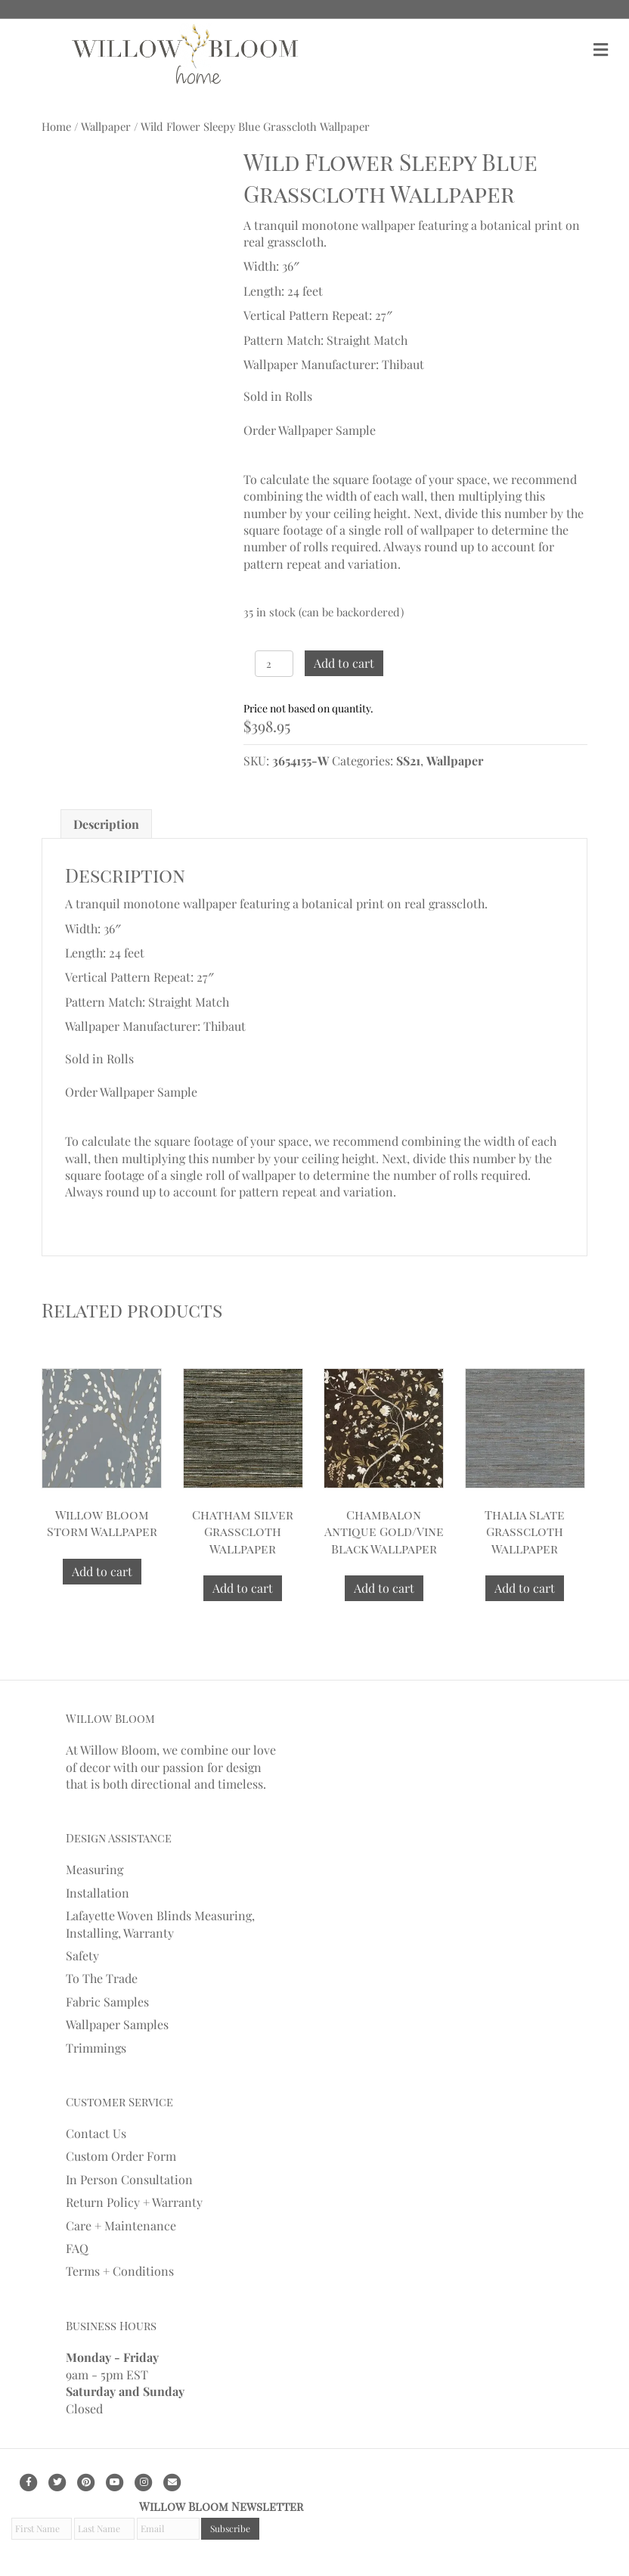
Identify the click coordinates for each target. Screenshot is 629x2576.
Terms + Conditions (120, 2271)
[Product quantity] (274, 663)
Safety (82, 1955)
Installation (97, 1893)
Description (106, 824)
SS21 (408, 760)
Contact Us (96, 2133)
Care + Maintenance (121, 2225)
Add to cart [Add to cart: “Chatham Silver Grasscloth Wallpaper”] (242, 1588)
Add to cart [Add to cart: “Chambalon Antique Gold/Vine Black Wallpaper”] (384, 1588)
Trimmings (96, 2048)
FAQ (77, 2248)
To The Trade (102, 1978)
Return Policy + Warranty (134, 2202)
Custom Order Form (121, 2156)
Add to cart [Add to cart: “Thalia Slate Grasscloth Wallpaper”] (524, 1588)
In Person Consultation (129, 2179)
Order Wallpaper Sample (309, 430)
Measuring (94, 1869)
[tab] (106, 824)
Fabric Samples (107, 2002)
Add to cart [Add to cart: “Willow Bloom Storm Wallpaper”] (102, 1571)
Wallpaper (106, 126)
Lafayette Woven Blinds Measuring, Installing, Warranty (160, 1923)
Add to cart (344, 663)
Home (56, 126)
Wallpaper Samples (117, 2024)
